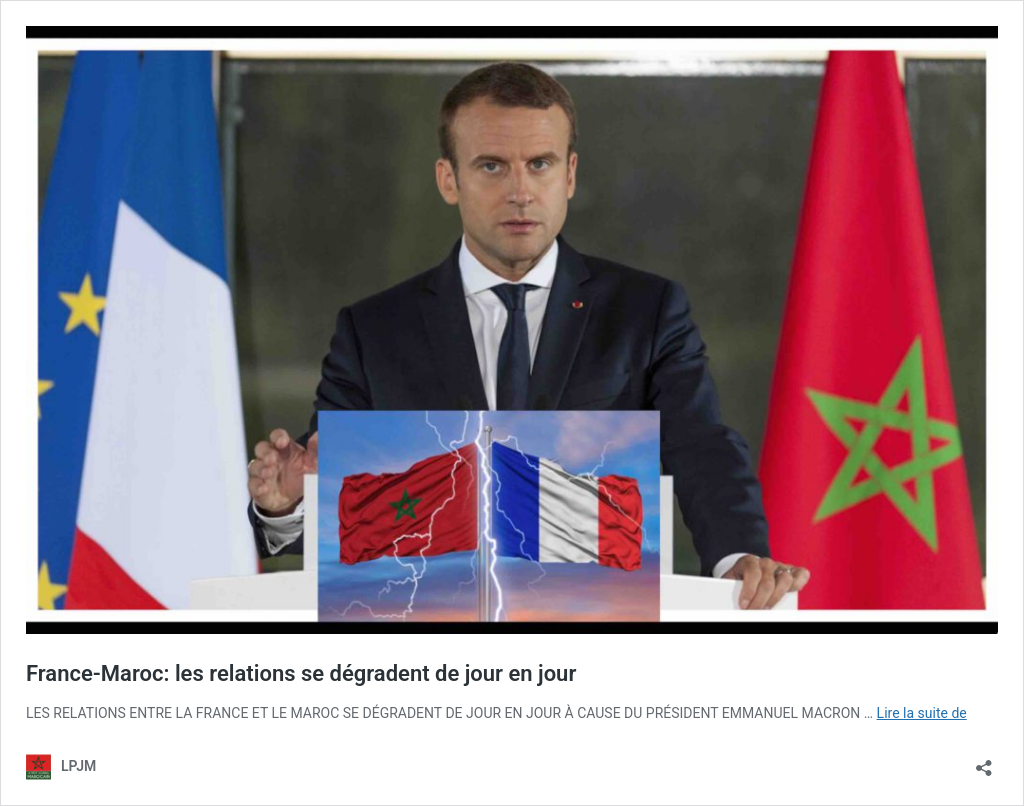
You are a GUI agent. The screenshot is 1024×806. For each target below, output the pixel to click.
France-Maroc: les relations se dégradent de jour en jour (301, 673)
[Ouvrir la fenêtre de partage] (984, 761)
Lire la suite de (922, 713)
